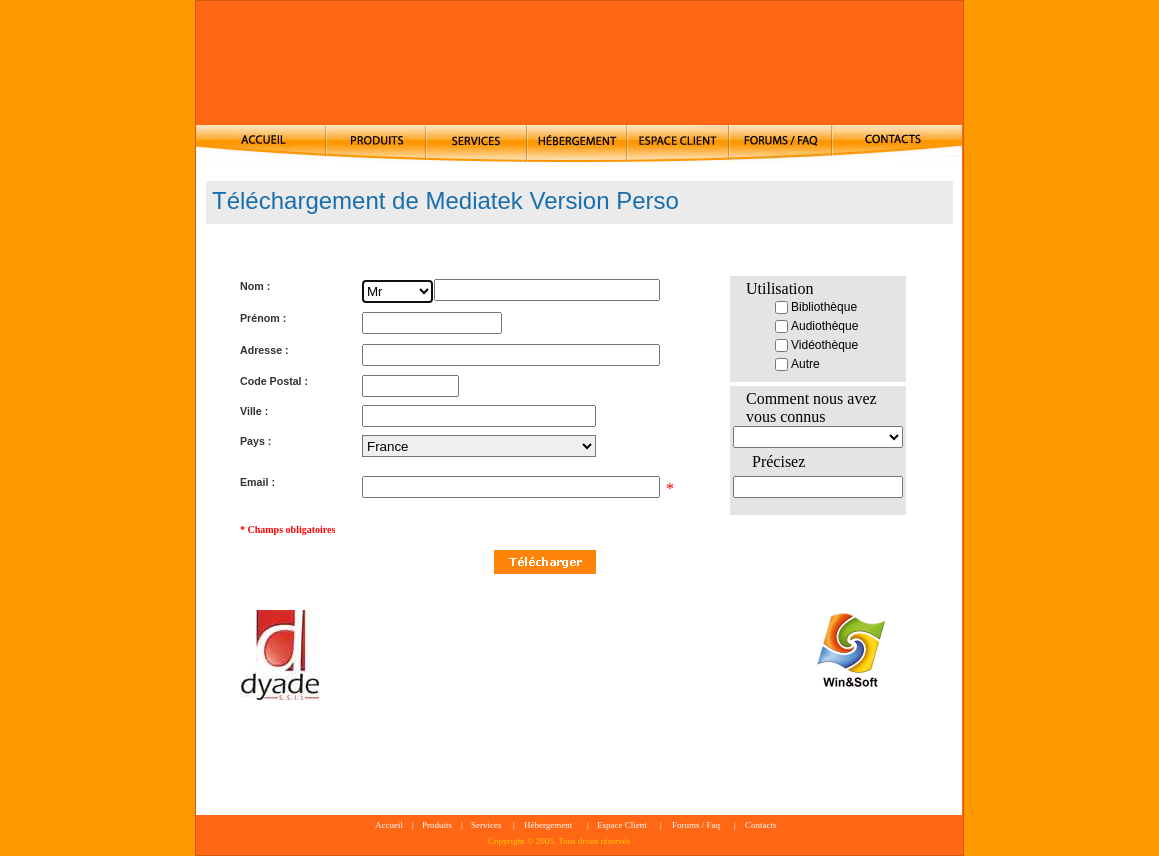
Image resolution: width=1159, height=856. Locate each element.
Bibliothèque (816, 307)
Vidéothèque (816, 345)
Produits (437, 825)
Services (486, 825)
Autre (797, 364)
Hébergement (548, 825)
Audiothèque (816, 326)
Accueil (389, 825)
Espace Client (622, 825)
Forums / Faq (696, 825)
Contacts (761, 825)
